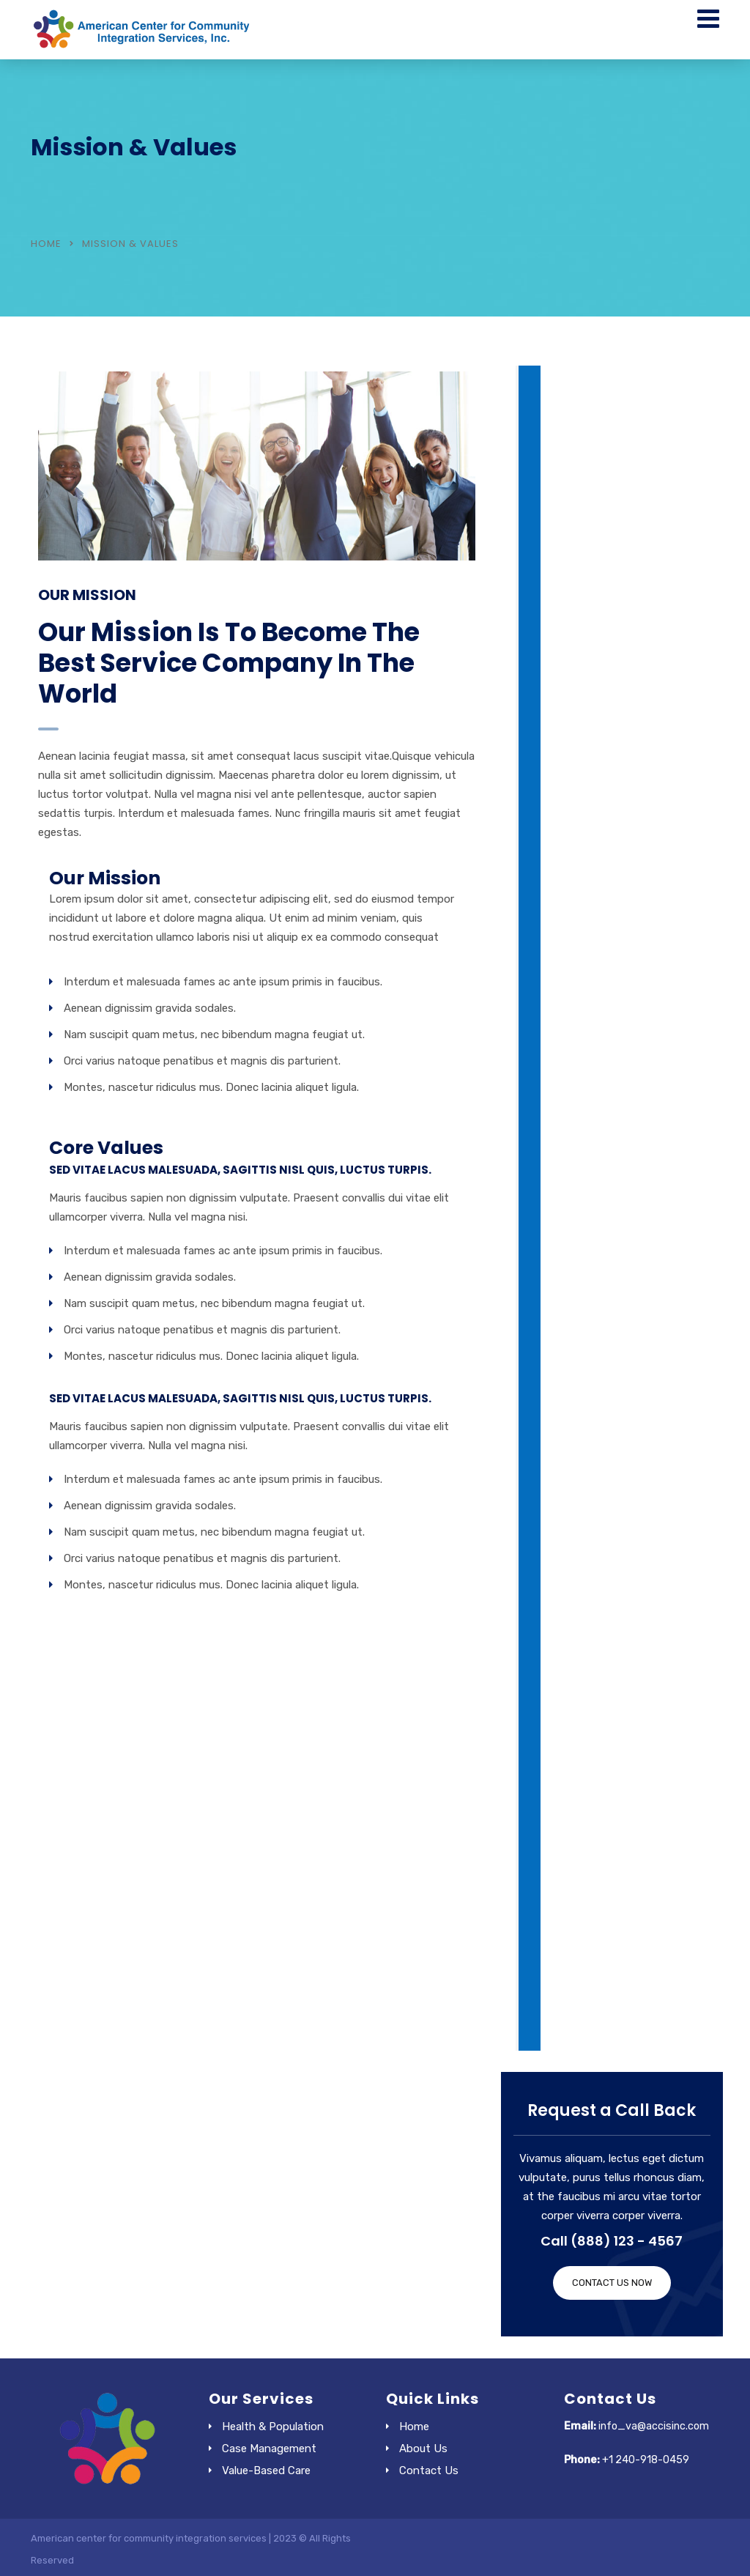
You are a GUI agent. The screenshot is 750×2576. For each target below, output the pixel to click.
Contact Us (428, 2470)
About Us (423, 2448)
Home (46, 244)
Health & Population (273, 2426)
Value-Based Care (266, 2470)
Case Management (269, 2448)
